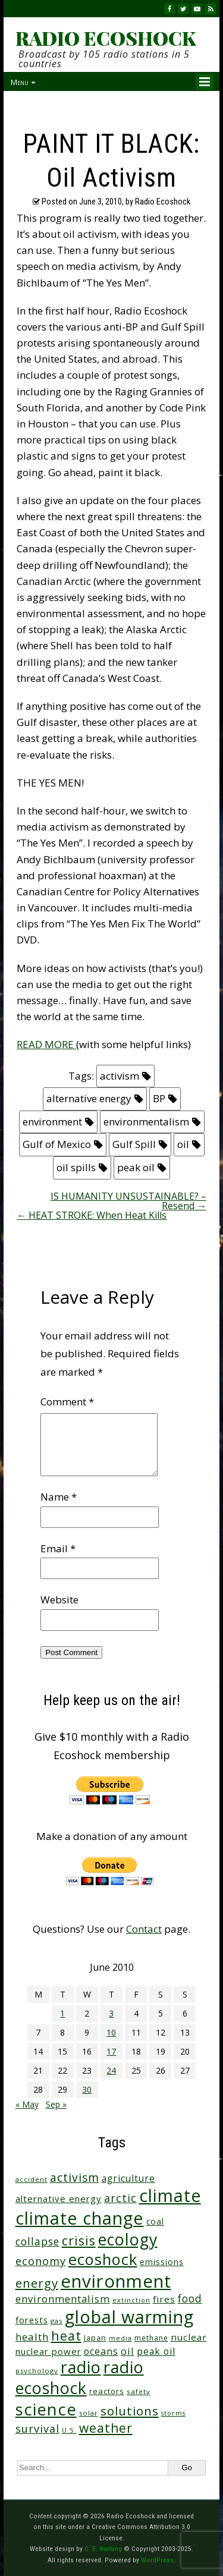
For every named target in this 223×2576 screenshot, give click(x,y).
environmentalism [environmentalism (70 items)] (62, 2298)
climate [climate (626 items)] (170, 2195)
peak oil (136, 1167)
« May (27, 2104)
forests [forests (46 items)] (31, 2320)
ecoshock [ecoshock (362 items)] (102, 2259)
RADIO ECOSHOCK (105, 38)
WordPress (157, 2560)
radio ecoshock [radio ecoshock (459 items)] (79, 2377)
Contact (144, 1929)
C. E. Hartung (103, 2548)
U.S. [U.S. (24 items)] (69, 2430)
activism (119, 1076)
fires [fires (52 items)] (164, 2299)
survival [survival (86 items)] (37, 2428)
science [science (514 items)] (46, 2409)
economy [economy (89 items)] (40, 2261)
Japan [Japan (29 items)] (95, 2338)
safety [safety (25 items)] (138, 2391)
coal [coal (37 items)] (155, 2221)
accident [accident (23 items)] (31, 2179)
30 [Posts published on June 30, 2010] (87, 2089)
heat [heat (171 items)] (66, 2335)
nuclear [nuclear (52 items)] (189, 2337)
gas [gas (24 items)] (56, 2320)
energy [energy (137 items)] (36, 2283)
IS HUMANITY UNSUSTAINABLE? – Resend (128, 1201)
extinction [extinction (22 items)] (131, 2299)
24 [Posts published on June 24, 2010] (111, 2070)
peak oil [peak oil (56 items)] (156, 2351)
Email (58, 1548)
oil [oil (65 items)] (127, 2351)
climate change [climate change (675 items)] (79, 2217)
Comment (67, 1401)
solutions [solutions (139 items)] (129, 2410)
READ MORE (46, 1044)
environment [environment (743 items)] (116, 2281)
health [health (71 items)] (32, 2337)
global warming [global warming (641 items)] (129, 2316)
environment (52, 1121)
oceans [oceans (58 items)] (101, 2351)
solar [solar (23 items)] (88, 2412)
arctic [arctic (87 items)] (120, 2198)
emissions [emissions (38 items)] (162, 2261)
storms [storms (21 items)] (173, 2413)
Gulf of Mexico (57, 1144)
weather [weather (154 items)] (106, 2428)
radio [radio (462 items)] (81, 2367)
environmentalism (146, 1121)
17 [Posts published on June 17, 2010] (111, 2051)
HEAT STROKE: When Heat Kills (92, 1215)
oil (183, 1144)
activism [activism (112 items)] (74, 2177)
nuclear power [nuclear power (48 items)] (48, 2351)
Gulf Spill (134, 1144)
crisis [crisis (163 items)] (79, 2240)
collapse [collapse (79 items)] (37, 2241)
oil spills (76, 1167)
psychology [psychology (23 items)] (36, 2370)
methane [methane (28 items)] (151, 2338)
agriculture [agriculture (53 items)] (128, 2178)
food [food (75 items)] (190, 2298)
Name (58, 1497)
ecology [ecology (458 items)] (128, 2239)
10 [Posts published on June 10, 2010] (111, 2032)
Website (59, 1599)
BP (159, 1098)
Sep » (56, 2104)
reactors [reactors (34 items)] (106, 2391)
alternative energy (88, 1098)
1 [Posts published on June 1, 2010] (62, 2013)
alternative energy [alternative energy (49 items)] (58, 2198)
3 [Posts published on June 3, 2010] (111, 2013)
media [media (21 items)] (120, 2338)
